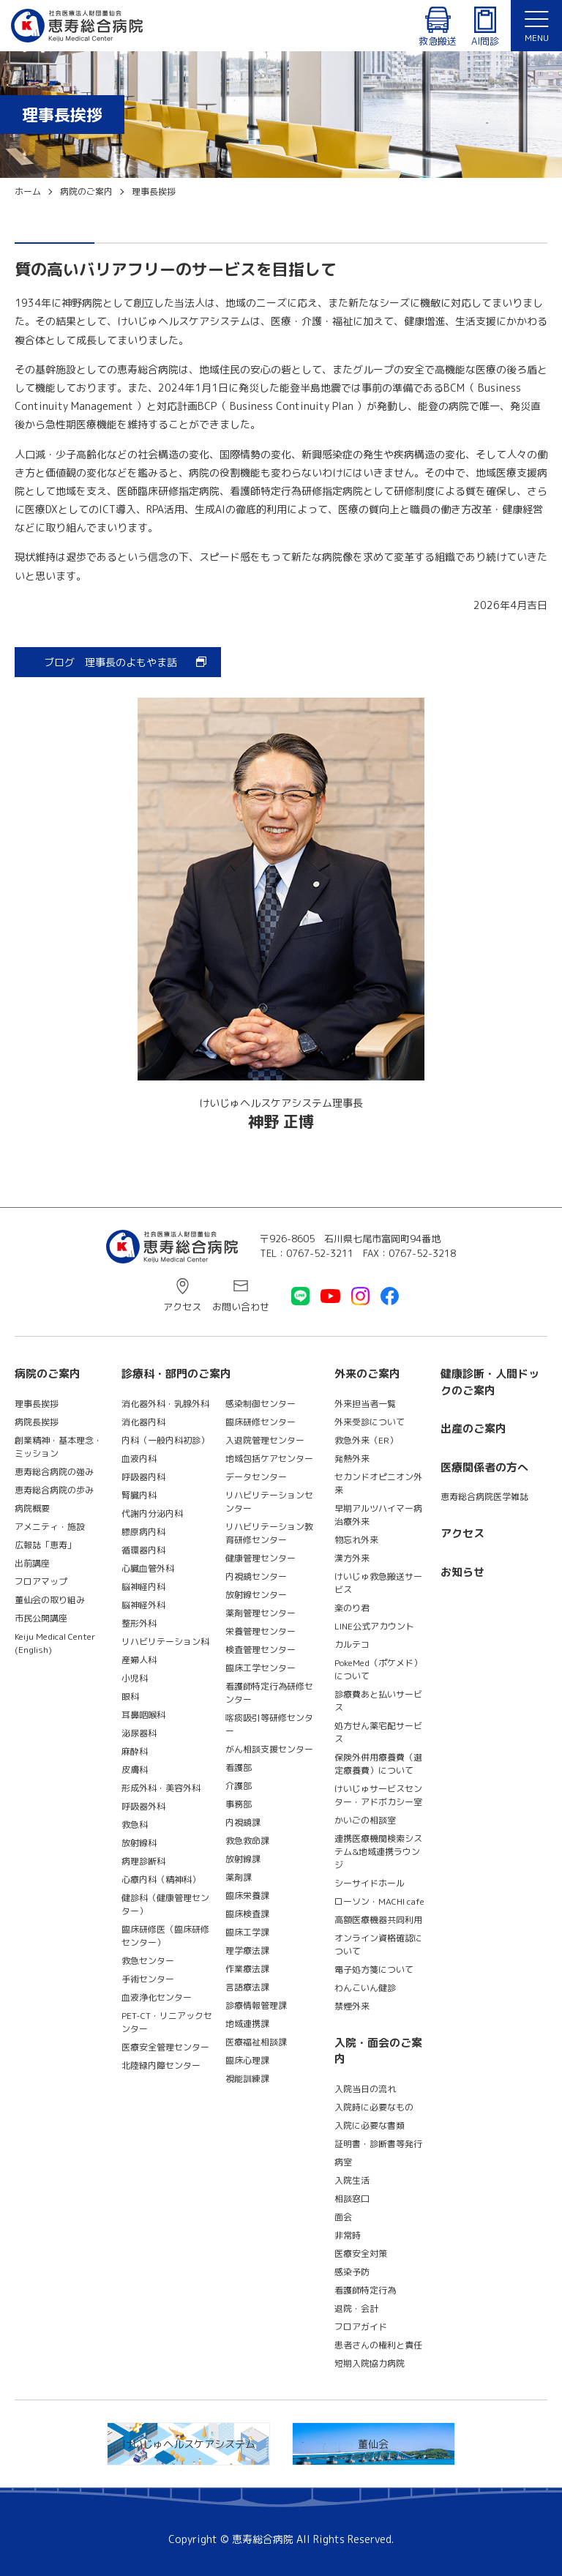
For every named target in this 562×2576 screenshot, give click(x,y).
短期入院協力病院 (369, 2363)
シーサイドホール (369, 1883)
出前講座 (32, 1563)
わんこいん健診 (365, 1988)
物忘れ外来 (356, 1540)
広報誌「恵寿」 (45, 1545)
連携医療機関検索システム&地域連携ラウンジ (378, 1851)
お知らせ (462, 1572)
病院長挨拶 (37, 1422)
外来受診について (369, 1422)
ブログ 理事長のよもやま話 (110, 662)
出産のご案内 (473, 1428)
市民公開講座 (41, 1618)
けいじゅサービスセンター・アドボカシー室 (378, 1795)
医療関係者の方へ (484, 1467)
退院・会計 (356, 2308)
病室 (343, 2162)
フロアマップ (41, 1581)
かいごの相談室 (365, 1820)
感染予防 (352, 2272)
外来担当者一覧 (365, 1403)
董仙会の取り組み (50, 1600)
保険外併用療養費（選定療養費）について (378, 1764)
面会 (343, 2217)
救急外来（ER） (366, 1440)
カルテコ (352, 1644)
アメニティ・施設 (50, 1526)
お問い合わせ (240, 1306)
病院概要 (32, 1508)
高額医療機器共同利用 (378, 1920)
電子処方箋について (373, 1969)
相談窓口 (352, 2198)
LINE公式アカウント (374, 1626)
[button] (536, 25)
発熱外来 (352, 1458)
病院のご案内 (47, 1373)
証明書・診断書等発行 (378, 2144)
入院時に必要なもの (373, 2107)
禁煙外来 (352, 2006)
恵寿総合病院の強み (54, 1472)
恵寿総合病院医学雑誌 (484, 1496)
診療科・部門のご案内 (176, 1373)
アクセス (182, 1306)
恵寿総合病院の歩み (54, 1490)
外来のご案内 (367, 1373)
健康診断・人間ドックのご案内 (490, 1382)
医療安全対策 (360, 2253)
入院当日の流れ (365, 2089)
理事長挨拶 (37, 1403)
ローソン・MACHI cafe (379, 1901)
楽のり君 (352, 1608)
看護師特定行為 (365, 2290)
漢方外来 (352, 1558)
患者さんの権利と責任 (378, 2345)
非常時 (347, 2235)
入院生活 (352, 2180)
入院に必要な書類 (369, 2125)
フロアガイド (360, 2327)
